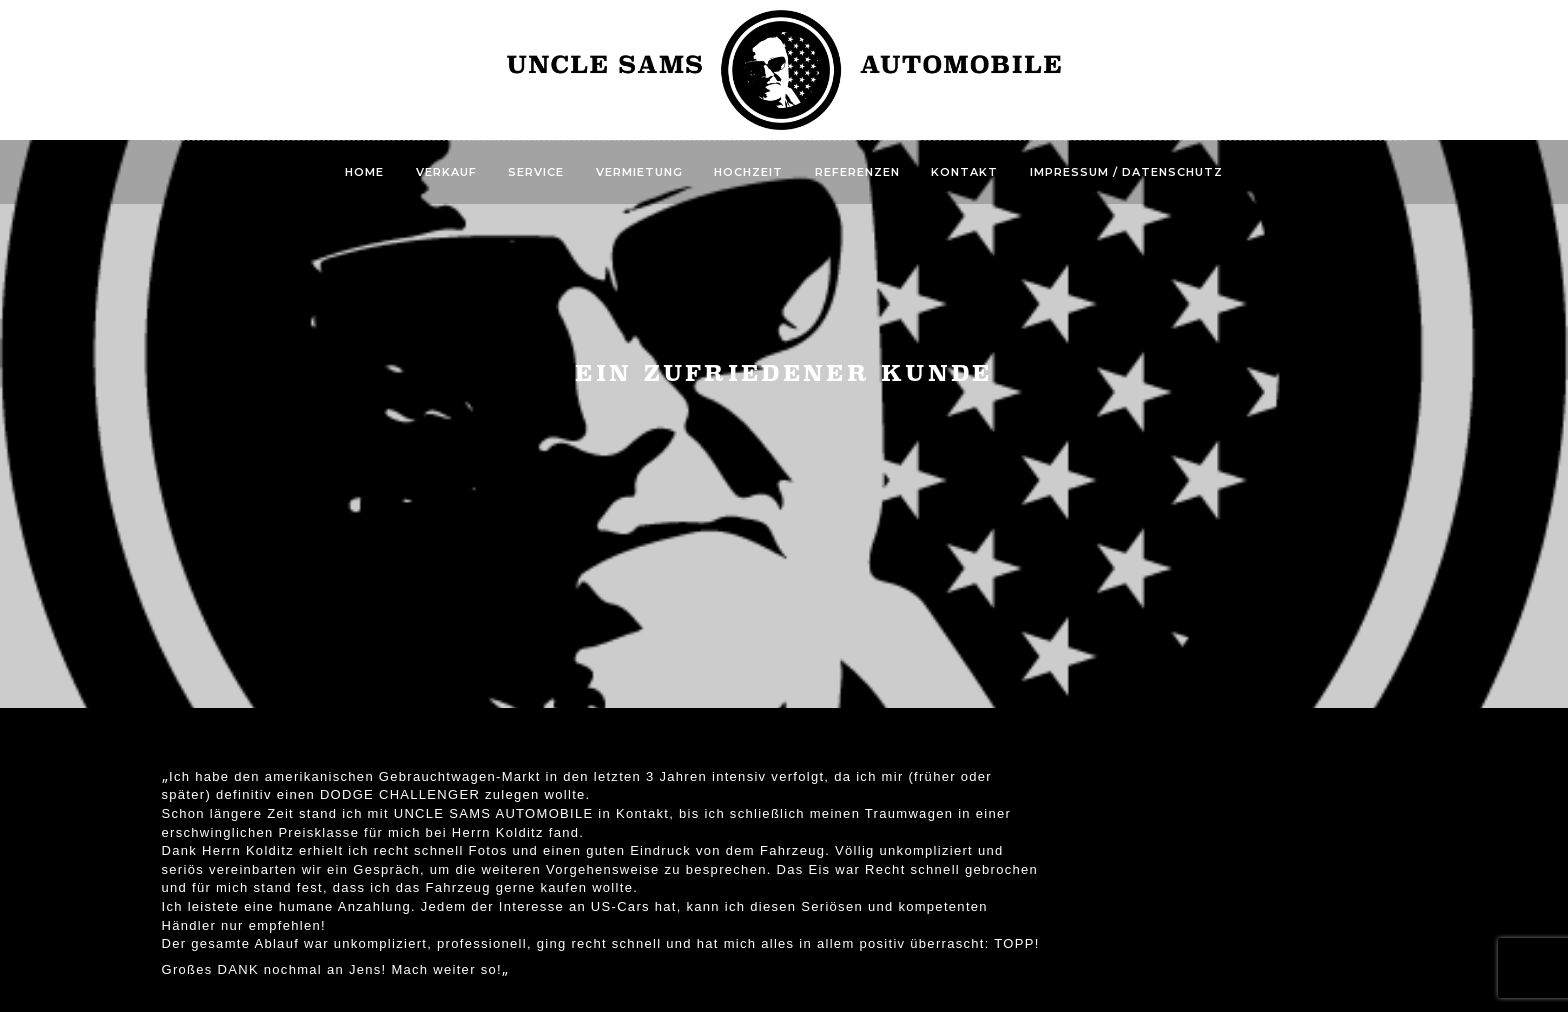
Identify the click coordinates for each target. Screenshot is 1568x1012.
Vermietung (639, 172)
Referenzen (857, 172)
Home (364, 172)
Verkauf (446, 172)
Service (536, 172)
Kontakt (964, 172)
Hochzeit (748, 172)
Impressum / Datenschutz (1126, 172)
